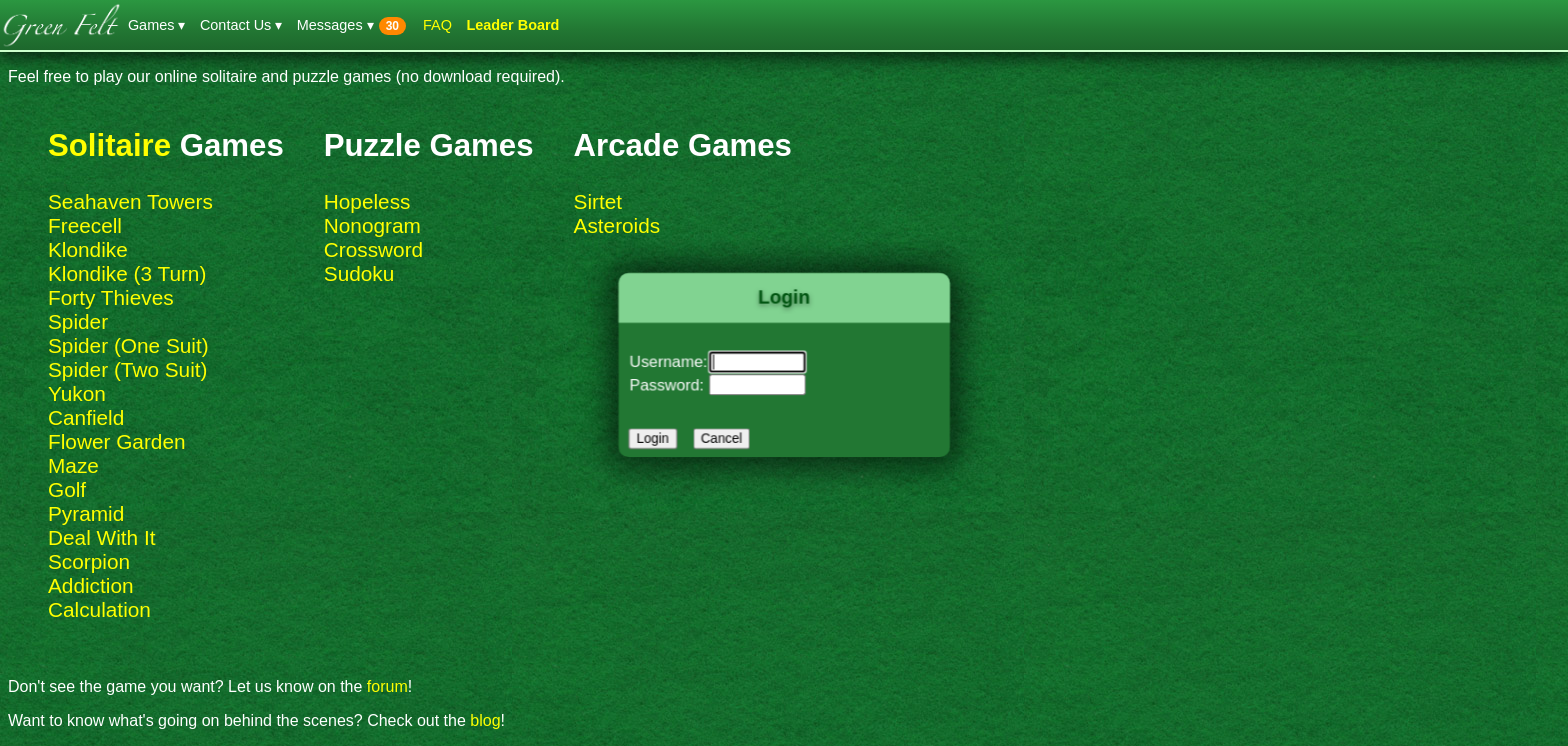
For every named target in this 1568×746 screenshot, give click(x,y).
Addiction (91, 585)
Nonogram (372, 225)
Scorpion (89, 561)
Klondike (88, 249)
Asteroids (617, 225)
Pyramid (86, 513)
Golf (67, 489)
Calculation (99, 609)
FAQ (437, 25)
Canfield (86, 417)
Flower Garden (117, 441)
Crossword (373, 249)
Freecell (85, 225)
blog (485, 720)
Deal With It (101, 537)
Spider (78, 321)
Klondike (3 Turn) (127, 273)
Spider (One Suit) (128, 345)
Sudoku (359, 273)
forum (387, 686)
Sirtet (598, 201)
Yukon (77, 393)
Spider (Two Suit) (128, 369)
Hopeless (367, 201)
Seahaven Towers (130, 201)
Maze (73, 465)
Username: (675, 362)
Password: (674, 383)
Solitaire (109, 145)
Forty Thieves (111, 297)
